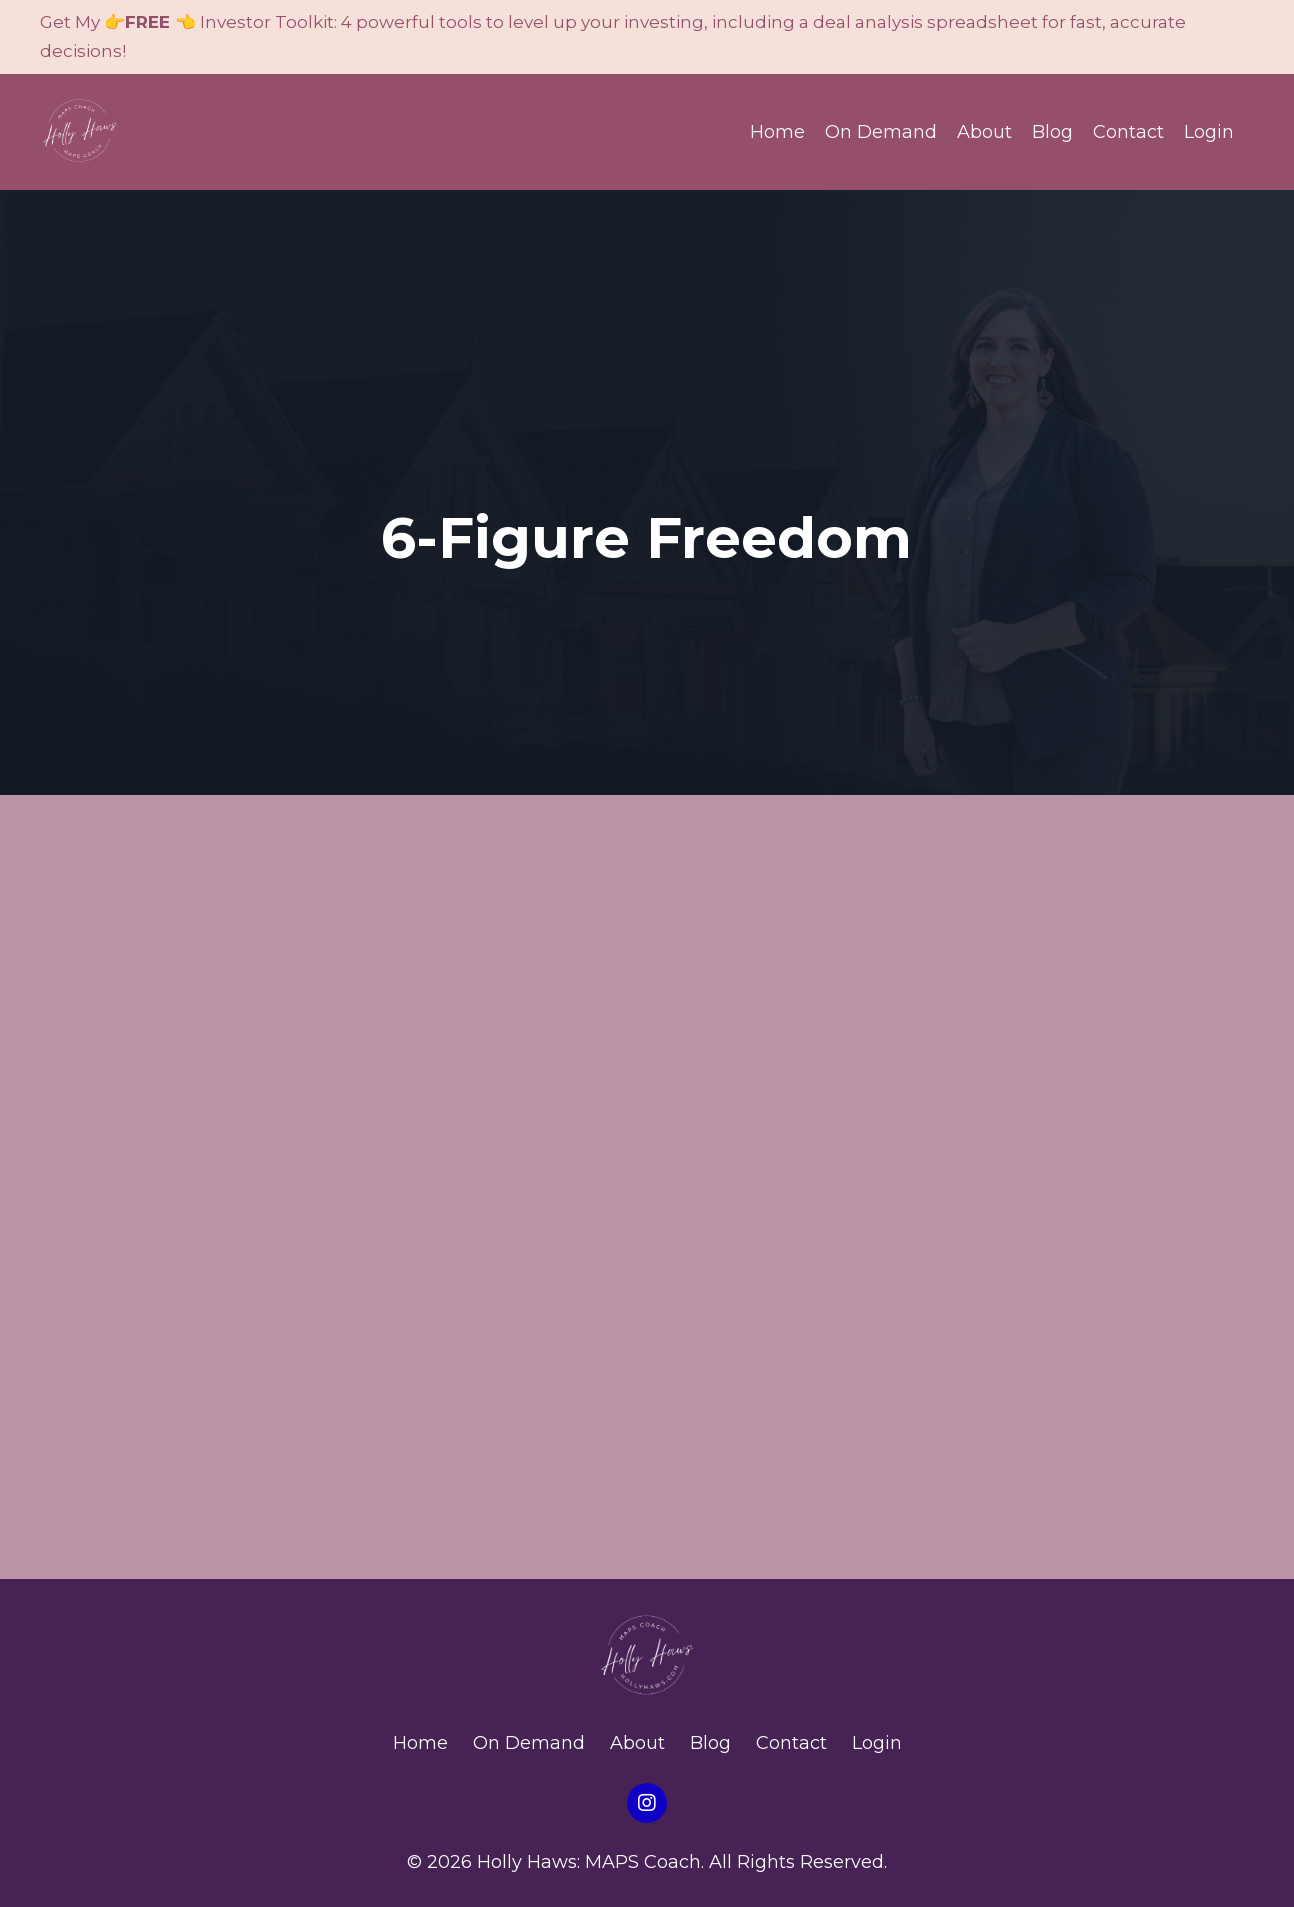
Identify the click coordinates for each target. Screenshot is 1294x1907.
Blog (1052, 132)
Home (777, 132)
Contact (1128, 132)
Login (1209, 132)
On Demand (881, 132)
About (984, 132)
